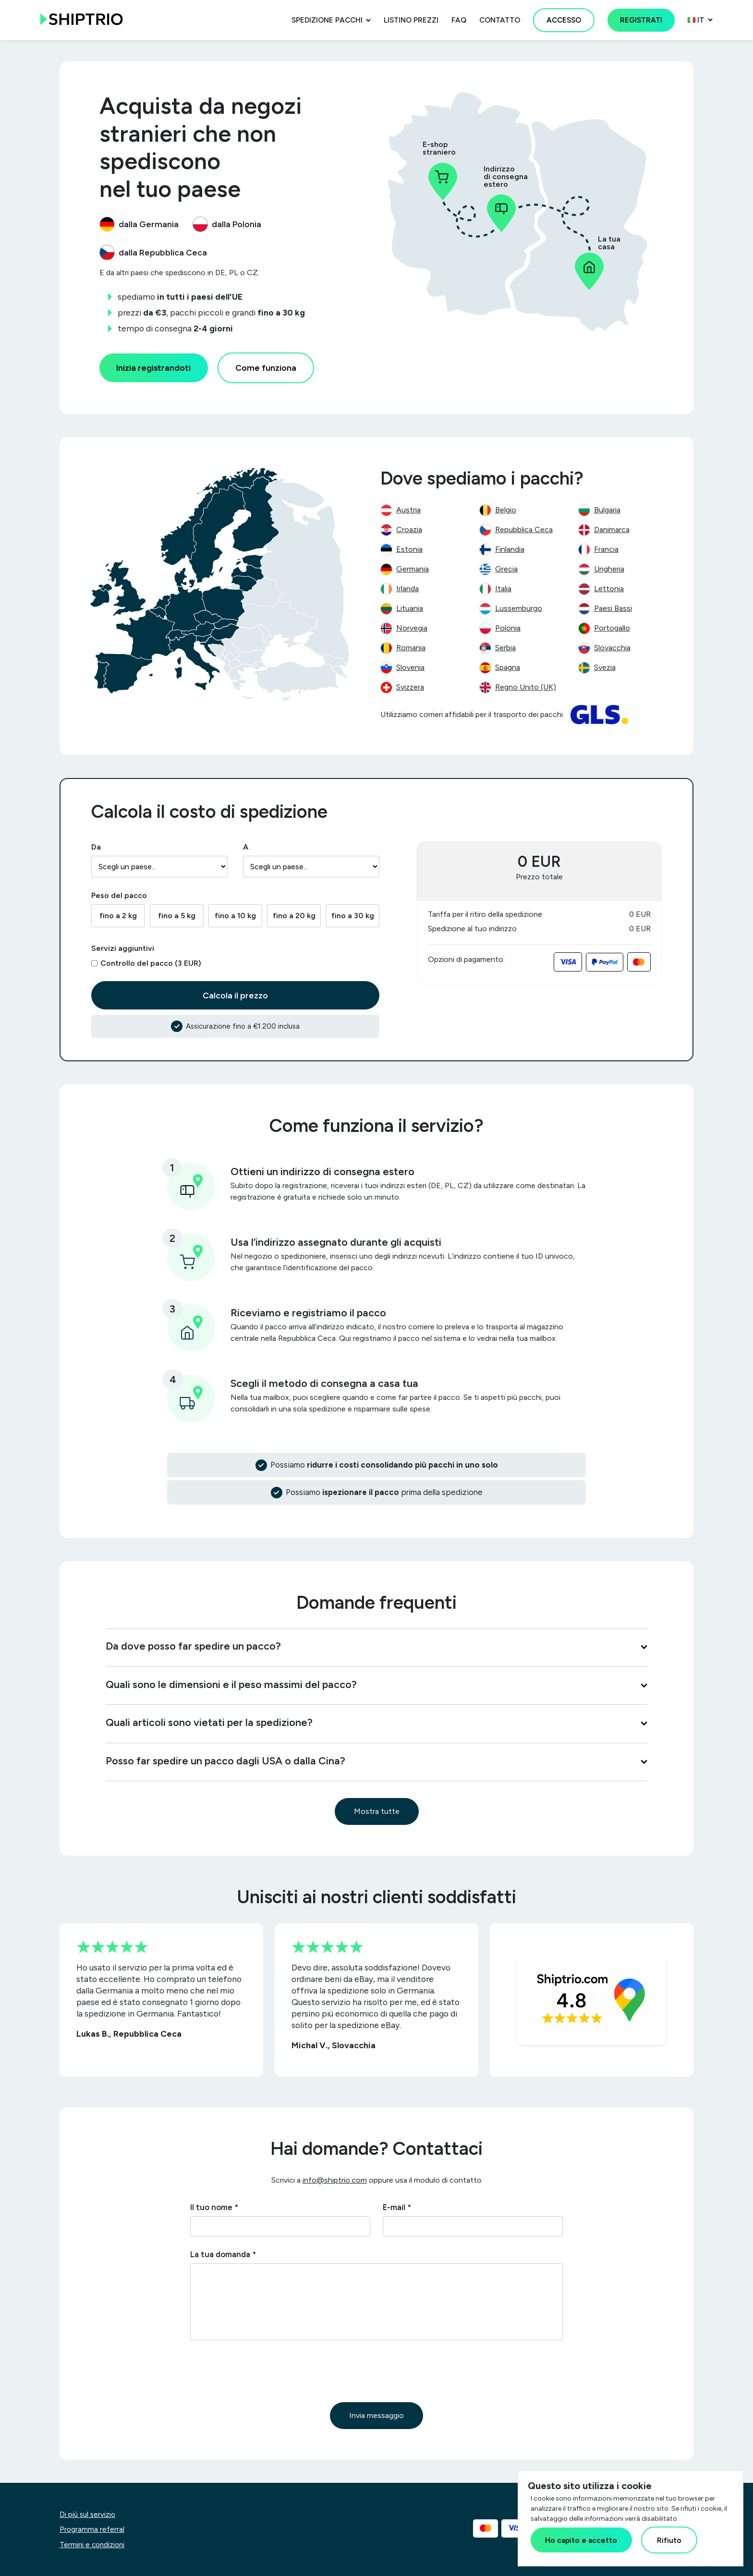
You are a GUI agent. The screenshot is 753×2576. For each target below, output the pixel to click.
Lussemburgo (518, 608)
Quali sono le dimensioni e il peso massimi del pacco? (376, 1684)
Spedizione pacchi (327, 20)
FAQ (458, 20)
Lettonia (609, 588)
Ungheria (609, 568)
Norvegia (411, 627)
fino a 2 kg (118, 915)
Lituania (409, 608)
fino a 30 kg (352, 915)
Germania (412, 568)
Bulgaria (607, 509)
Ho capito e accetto (581, 2540)
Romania (410, 647)
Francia (606, 549)
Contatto (499, 20)
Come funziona (265, 368)
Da (96, 846)
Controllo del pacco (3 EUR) (150, 963)
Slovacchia (612, 647)
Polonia (508, 627)
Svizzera (410, 687)
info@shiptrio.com (335, 2180)
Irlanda (407, 588)
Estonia (409, 549)
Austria (408, 509)
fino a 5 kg (176, 915)
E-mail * (397, 2207)
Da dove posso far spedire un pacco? (376, 1646)
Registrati (641, 20)
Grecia (506, 568)
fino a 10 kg (235, 915)
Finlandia (509, 549)
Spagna (507, 667)
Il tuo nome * (214, 2207)
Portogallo (612, 627)
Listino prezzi (411, 20)
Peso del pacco (119, 895)
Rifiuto (669, 2540)
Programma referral (92, 2529)
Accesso (564, 20)
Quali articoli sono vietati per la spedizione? (376, 1722)
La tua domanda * (223, 2254)
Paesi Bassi (613, 608)
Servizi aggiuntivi (122, 948)
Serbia (505, 647)
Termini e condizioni (92, 2544)
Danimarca (612, 529)
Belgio (505, 509)
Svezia (605, 667)
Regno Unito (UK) (525, 687)
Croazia (409, 529)
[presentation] (263, 2371)
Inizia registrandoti (153, 368)
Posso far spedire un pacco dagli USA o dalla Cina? (376, 1760)
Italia (503, 588)
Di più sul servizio (87, 2514)
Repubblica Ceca (524, 529)
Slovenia (410, 667)
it (696, 19)
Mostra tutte (377, 1811)
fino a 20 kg (294, 915)
